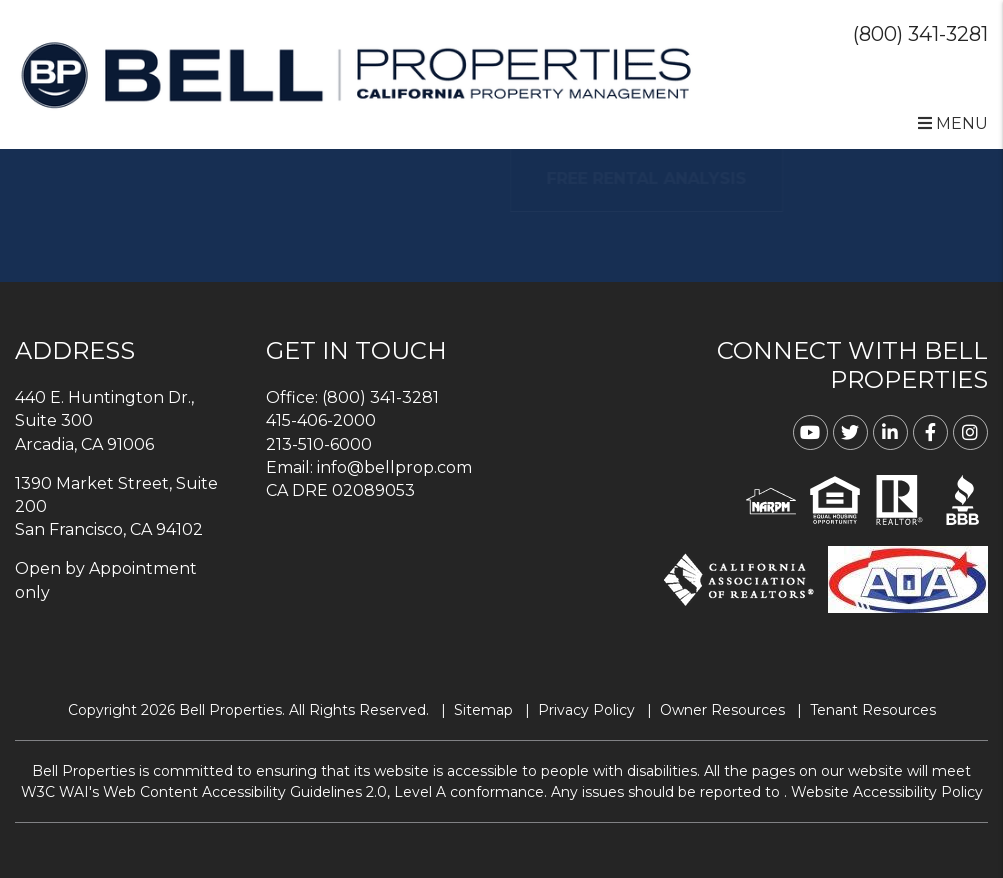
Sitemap (483, 710)
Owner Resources (722, 710)
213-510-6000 (319, 444)
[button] (810, 432)
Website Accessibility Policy (887, 792)
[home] (356, 73)
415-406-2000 (321, 420)
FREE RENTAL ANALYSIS (676, 178)
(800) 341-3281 (920, 34)
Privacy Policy (586, 710)
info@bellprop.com (394, 467)
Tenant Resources (873, 710)
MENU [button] (953, 123)
